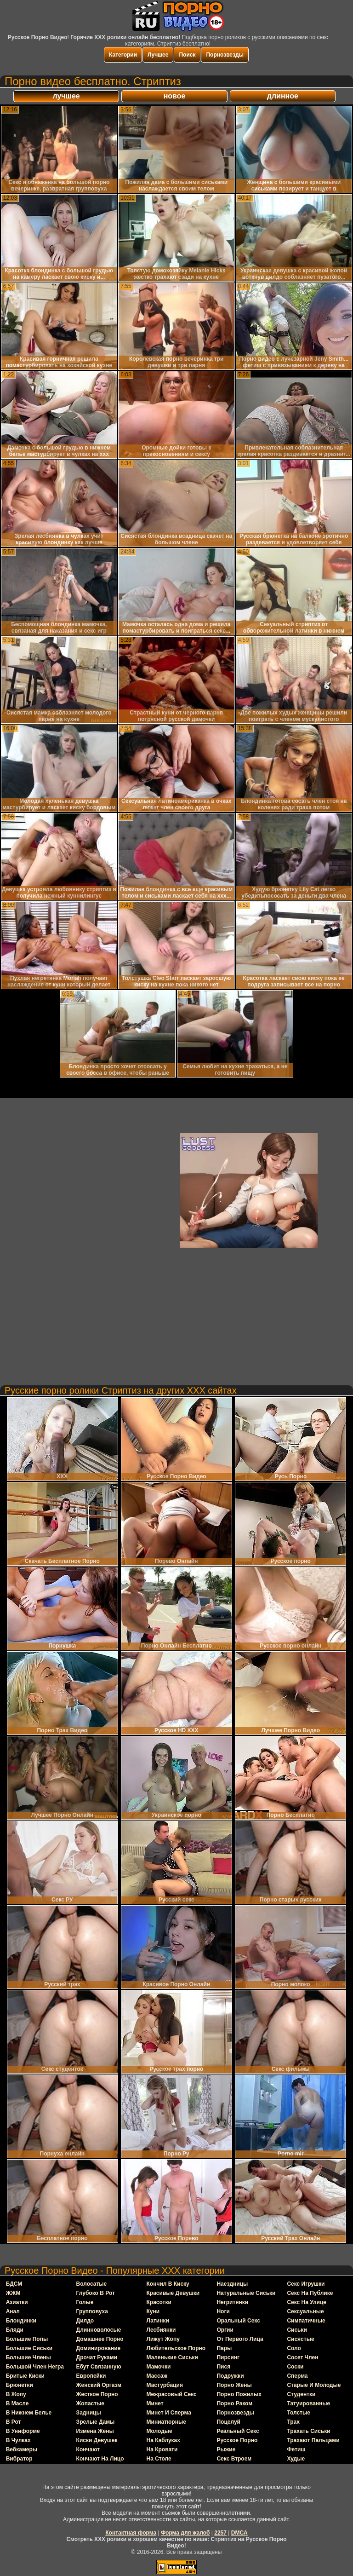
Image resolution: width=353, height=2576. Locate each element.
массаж (157, 2376)
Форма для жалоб (185, 2533)
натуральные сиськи (245, 2293)
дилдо (85, 2320)
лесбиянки (161, 2330)
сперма (297, 2376)
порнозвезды (235, 2412)
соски (295, 2366)
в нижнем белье (29, 2412)
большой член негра (35, 2366)
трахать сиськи (308, 2431)
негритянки (232, 2302)
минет (155, 2403)
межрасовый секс (172, 2394)
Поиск (187, 55)
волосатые (91, 2284)
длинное (282, 96)
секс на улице (306, 2302)
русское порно (236, 2440)
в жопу (16, 2394)
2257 (220, 2533)
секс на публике (310, 2293)
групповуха (92, 2311)
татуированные (308, 2403)
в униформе (23, 2431)
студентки (301, 2394)
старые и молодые (314, 2385)
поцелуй (228, 2422)
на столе (159, 2458)
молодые (159, 2431)
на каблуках (163, 2440)
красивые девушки (173, 2293)
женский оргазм (99, 2385)
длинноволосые (98, 2330)
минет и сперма (169, 2412)
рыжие (225, 2449)
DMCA (239, 2533)
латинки (158, 2320)
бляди (14, 2330)
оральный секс (238, 2320)
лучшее (66, 96)
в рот (13, 2422)
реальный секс (237, 2431)
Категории (123, 55)
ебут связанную (98, 2366)
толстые (298, 2412)
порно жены (233, 2385)
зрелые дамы (95, 2422)
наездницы (232, 2284)
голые (85, 2302)
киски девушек (97, 2440)
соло (294, 2348)
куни (153, 2311)
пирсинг (227, 2357)
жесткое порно (97, 2394)
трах (293, 2422)
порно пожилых (238, 2394)
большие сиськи (29, 2348)
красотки (159, 2302)
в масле (17, 2403)
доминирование (98, 2348)
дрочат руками (96, 2357)
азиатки (17, 2302)
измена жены (95, 2431)
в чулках (18, 2440)
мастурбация (165, 2385)
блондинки (21, 2320)
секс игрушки (306, 2284)
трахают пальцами (313, 2440)
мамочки (159, 2366)
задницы (88, 2412)
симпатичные (306, 2320)
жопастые (90, 2403)
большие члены (28, 2357)
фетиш (296, 2449)
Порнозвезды (224, 55)
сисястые (300, 2339)
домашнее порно (100, 2339)
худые (296, 2458)
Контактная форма (130, 2533)
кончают (88, 2449)
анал (13, 2311)
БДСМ (14, 2284)
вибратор (19, 2458)
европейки (91, 2376)
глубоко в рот (95, 2293)
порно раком (234, 2403)
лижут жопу (163, 2339)
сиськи (297, 2330)
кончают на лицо (100, 2458)
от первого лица (239, 2339)
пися (223, 2366)
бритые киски (25, 2376)
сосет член (302, 2357)
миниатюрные (166, 2422)
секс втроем (233, 2458)
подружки (230, 2376)
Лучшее (158, 55)
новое (175, 96)
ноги (222, 2311)
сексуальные (305, 2311)
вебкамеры (21, 2449)
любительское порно (176, 2348)
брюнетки (19, 2385)
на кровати (162, 2449)
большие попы (27, 2339)
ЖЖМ (13, 2293)
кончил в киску (168, 2284)
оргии (224, 2330)
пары (224, 2348)
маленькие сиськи (172, 2357)
